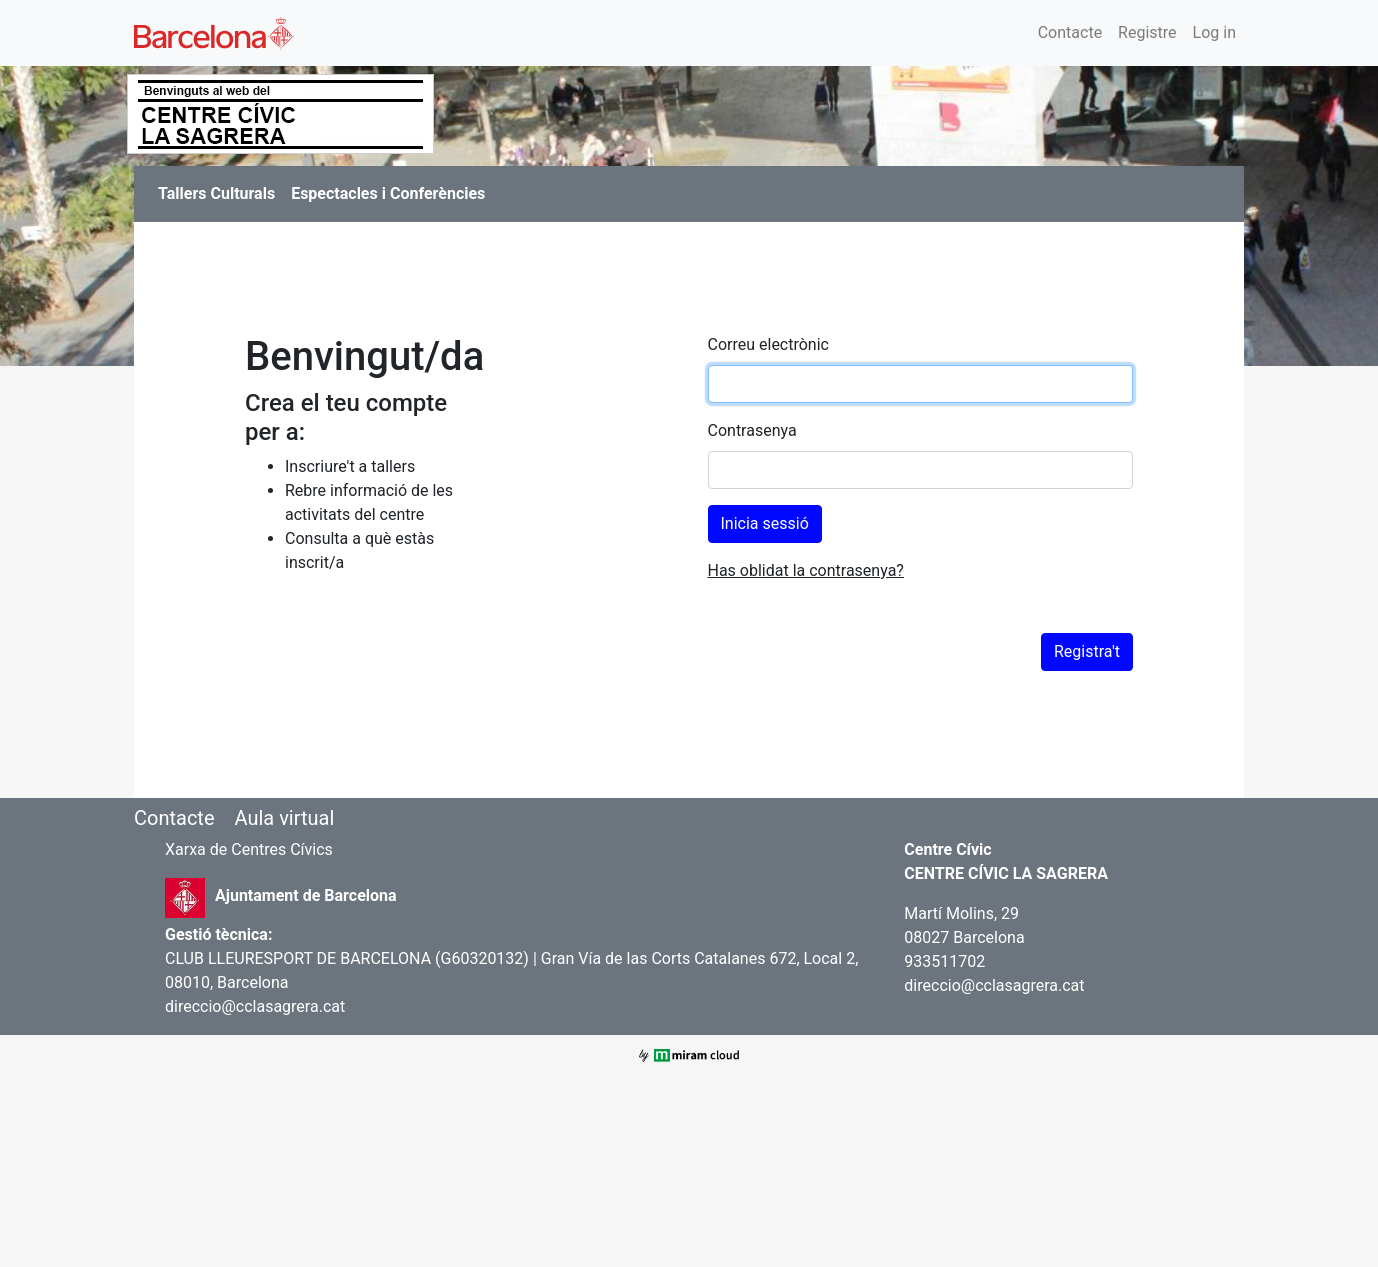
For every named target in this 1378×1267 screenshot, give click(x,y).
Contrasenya (752, 430)
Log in (1214, 32)
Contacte (1070, 32)
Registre (1147, 32)
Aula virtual (284, 818)
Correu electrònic (768, 344)
